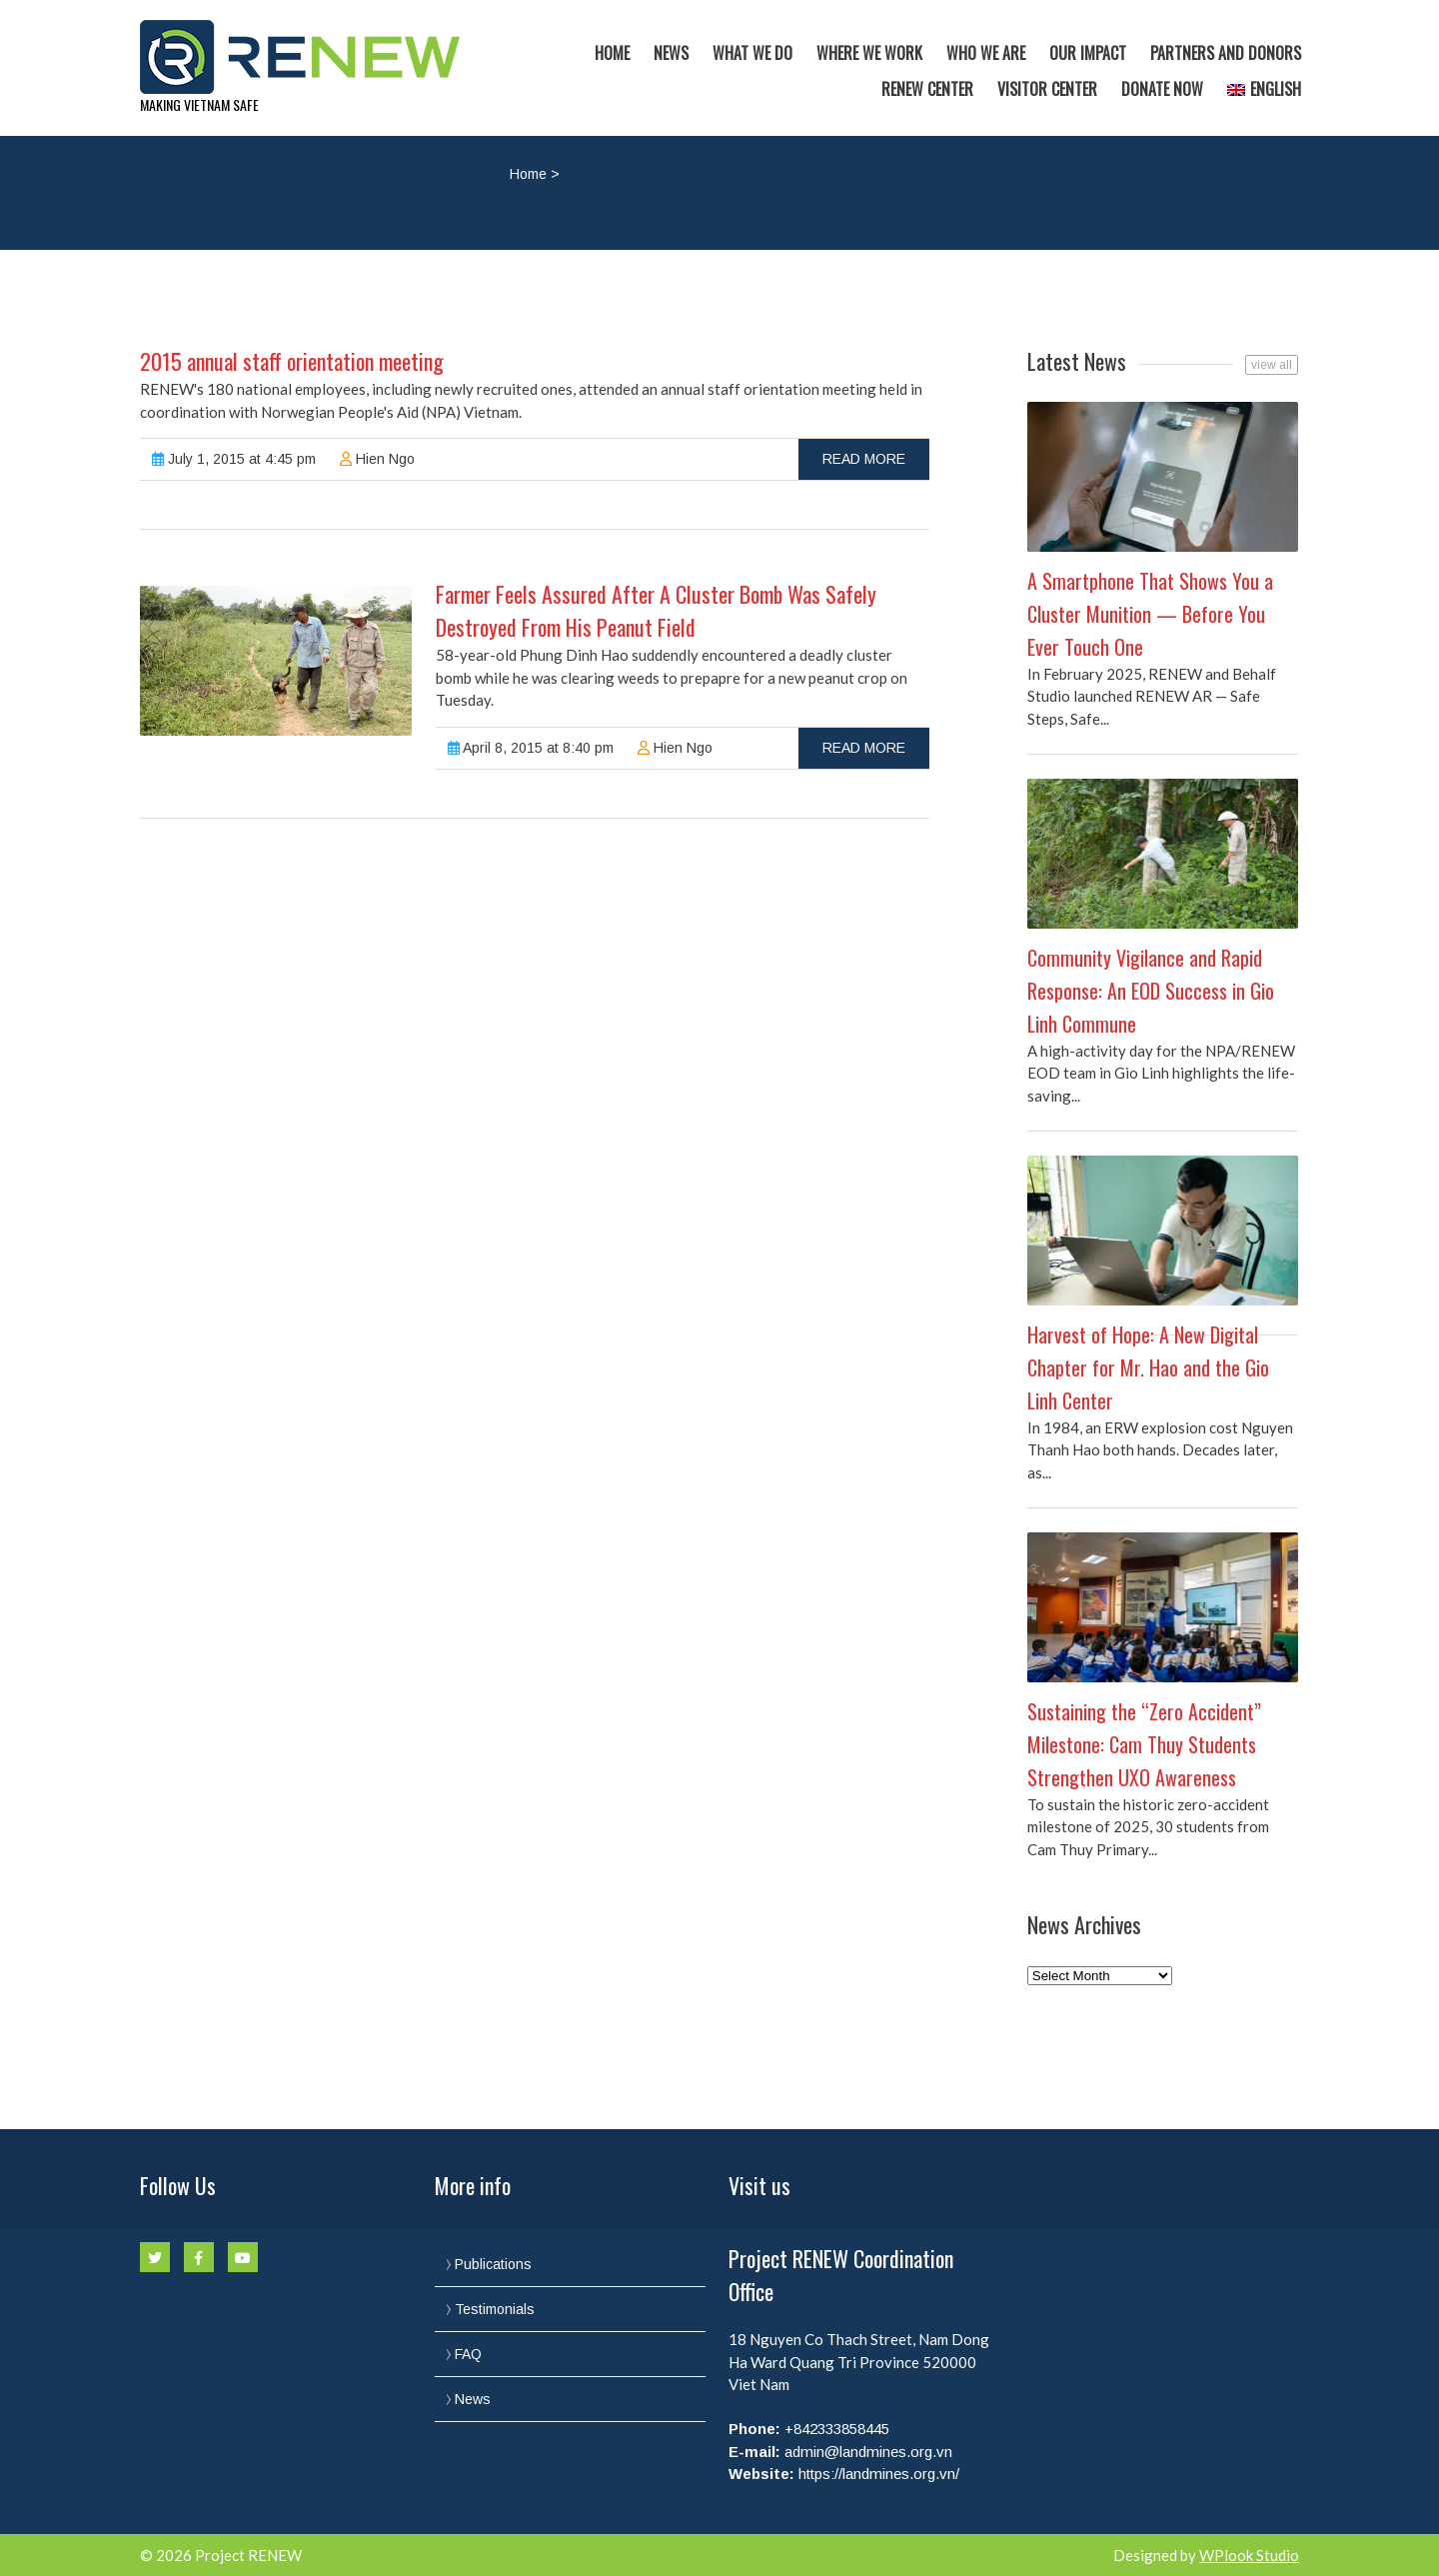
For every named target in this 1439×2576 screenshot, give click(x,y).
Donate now (1162, 89)
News (671, 53)
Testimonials (495, 2309)
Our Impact (1087, 53)
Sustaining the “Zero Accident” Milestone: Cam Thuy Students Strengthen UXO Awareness (1144, 1744)
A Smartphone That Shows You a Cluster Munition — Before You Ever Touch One (1150, 614)
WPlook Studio (1249, 2555)
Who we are (985, 53)
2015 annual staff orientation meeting (292, 361)
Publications (493, 2264)
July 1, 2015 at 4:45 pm (234, 459)
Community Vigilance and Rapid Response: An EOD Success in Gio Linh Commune (1150, 991)
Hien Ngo (377, 459)
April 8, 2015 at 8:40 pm (531, 748)
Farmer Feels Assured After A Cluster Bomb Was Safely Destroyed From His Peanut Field (656, 610)
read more (863, 459)
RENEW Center (927, 89)
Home (612, 53)
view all (1271, 365)
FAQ (468, 2354)
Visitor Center (1047, 89)
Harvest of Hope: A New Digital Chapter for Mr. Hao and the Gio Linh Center (1148, 1367)
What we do (752, 53)
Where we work (869, 53)
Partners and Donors (1225, 53)
